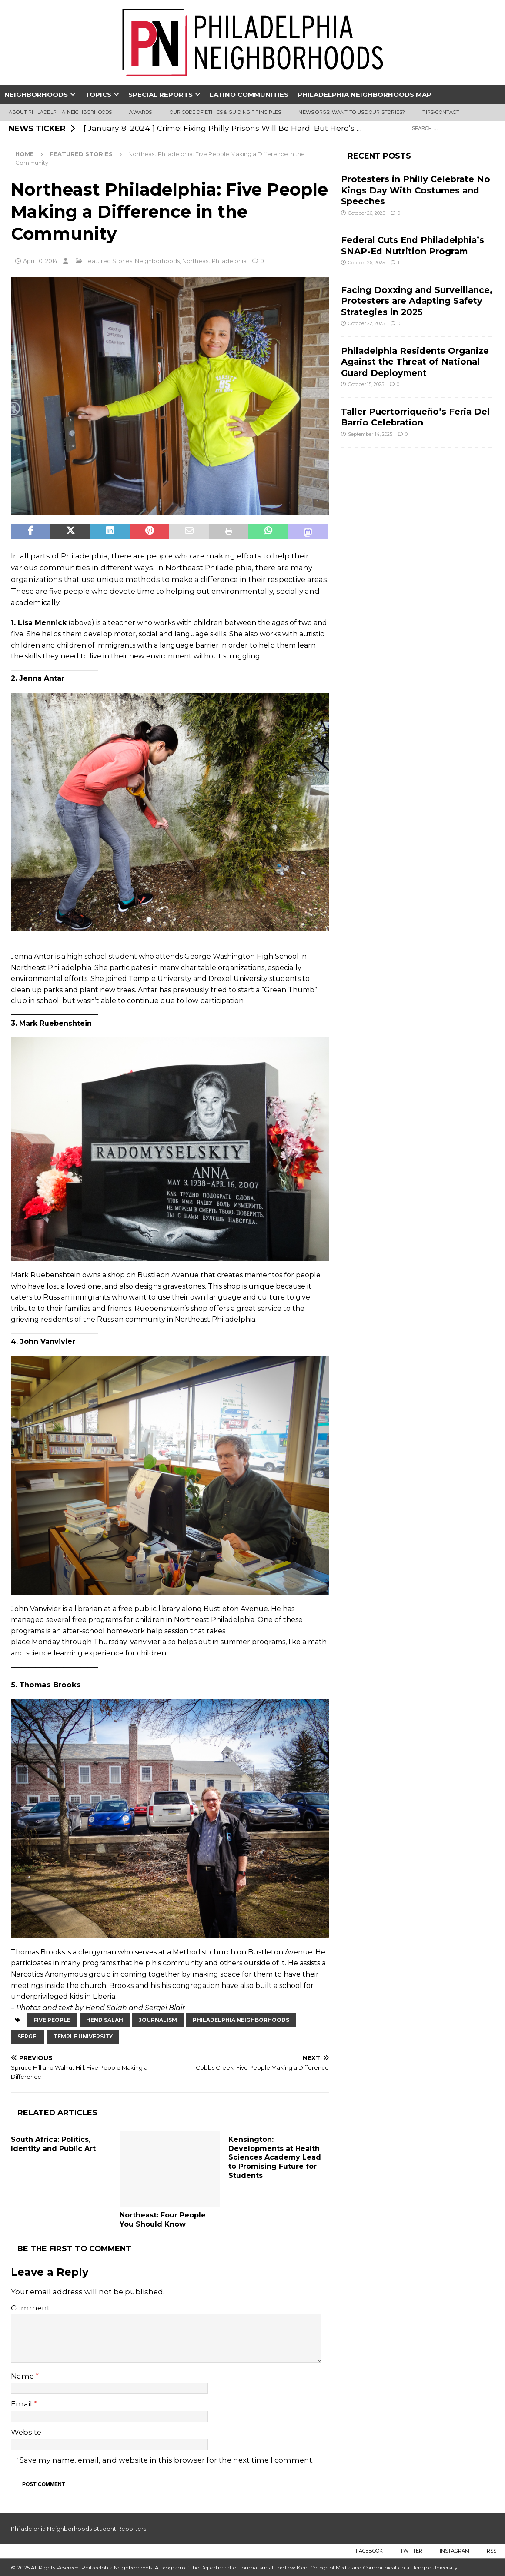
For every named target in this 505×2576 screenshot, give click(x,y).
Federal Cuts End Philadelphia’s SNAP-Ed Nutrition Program (412, 245)
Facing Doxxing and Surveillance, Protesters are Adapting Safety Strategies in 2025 (416, 301)
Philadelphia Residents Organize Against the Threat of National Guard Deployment (415, 362)
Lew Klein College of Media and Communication (345, 2567)
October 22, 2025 (366, 323)
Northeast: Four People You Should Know (163, 2219)
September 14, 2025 (370, 434)
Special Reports (160, 94)
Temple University (83, 2036)
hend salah (104, 2020)
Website (26, 2432)
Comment (30, 2307)
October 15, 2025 (366, 384)
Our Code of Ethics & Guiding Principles (225, 112)
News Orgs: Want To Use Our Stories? (351, 112)
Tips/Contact (440, 112)
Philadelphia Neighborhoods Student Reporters (78, 2528)
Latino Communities (249, 94)
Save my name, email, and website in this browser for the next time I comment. (167, 2460)
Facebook (369, 2551)
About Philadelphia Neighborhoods (60, 112)
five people (51, 2020)
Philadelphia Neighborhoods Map (364, 94)
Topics (98, 94)
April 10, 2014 (40, 260)
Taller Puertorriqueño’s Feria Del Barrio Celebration (415, 417)
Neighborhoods (36, 94)
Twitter (411, 2551)
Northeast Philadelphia (214, 260)
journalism (158, 2020)
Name (23, 2376)
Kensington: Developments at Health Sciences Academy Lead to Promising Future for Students (274, 2157)
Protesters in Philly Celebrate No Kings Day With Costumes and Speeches (415, 190)
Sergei (27, 2036)
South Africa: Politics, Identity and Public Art (53, 2144)
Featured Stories (108, 260)
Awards (140, 112)
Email (22, 2404)
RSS (491, 2551)
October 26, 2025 (366, 213)
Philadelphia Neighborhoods (241, 2020)
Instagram (454, 2551)
